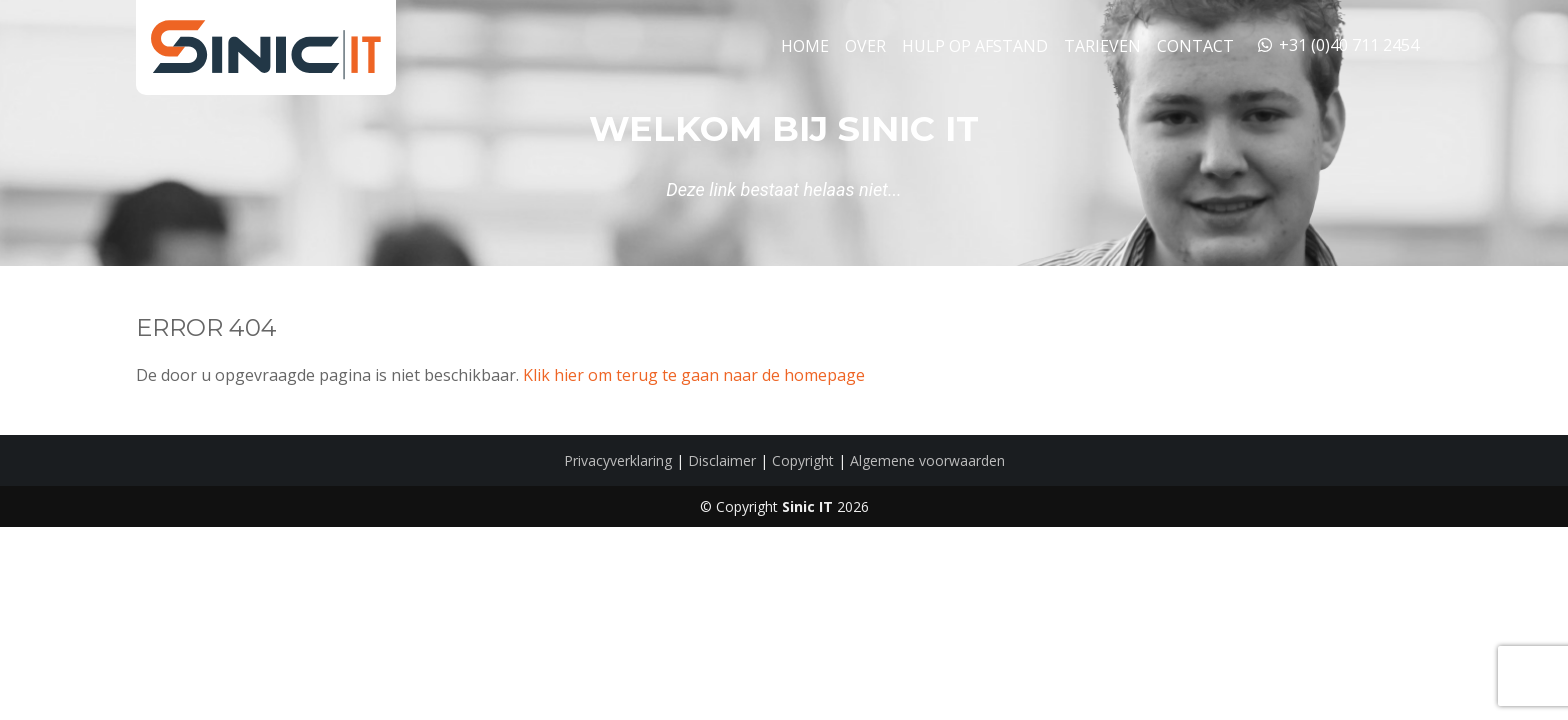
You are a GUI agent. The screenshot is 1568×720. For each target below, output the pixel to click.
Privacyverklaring (618, 460)
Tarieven (1102, 46)
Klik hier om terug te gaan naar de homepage (694, 375)
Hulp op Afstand (975, 46)
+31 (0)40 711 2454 (1337, 45)
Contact (1195, 46)
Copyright (803, 460)
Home (805, 46)
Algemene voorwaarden (927, 460)
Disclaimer (722, 460)
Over (865, 46)
